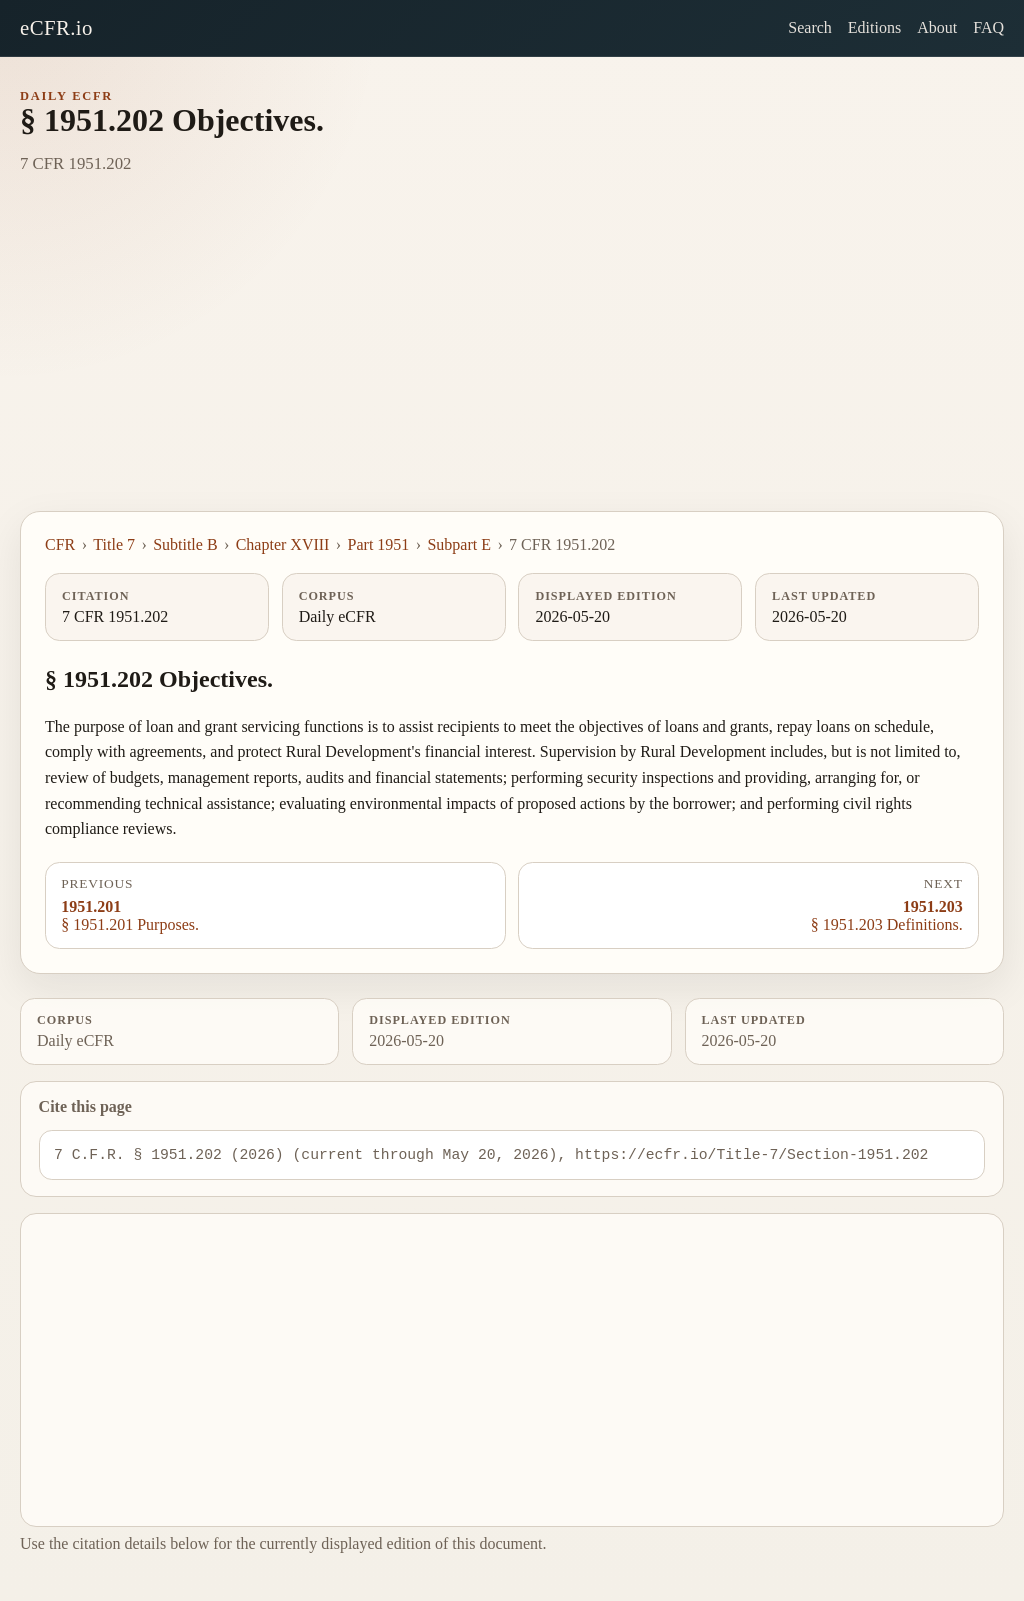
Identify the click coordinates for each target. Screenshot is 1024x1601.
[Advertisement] (512, 361)
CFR (60, 544)
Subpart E (459, 544)
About (937, 27)
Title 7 (114, 544)
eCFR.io (56, 27)
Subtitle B (185, 544)
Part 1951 (379, 544)
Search (810, 27)
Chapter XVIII (283, 544)
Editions (874, 27)
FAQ (988, 27)
